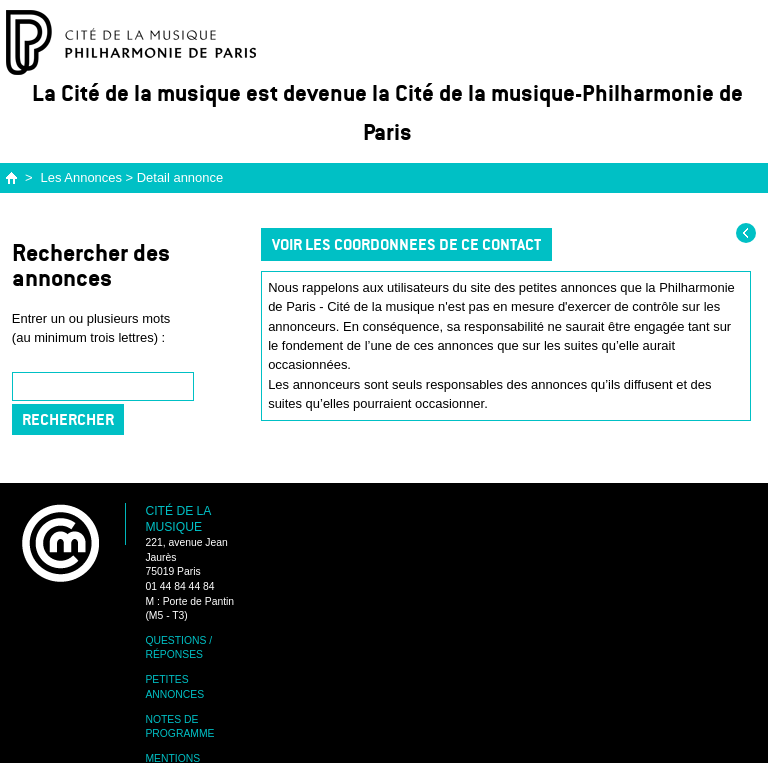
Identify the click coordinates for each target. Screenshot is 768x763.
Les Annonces (81, 177)
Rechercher (68, 419)
